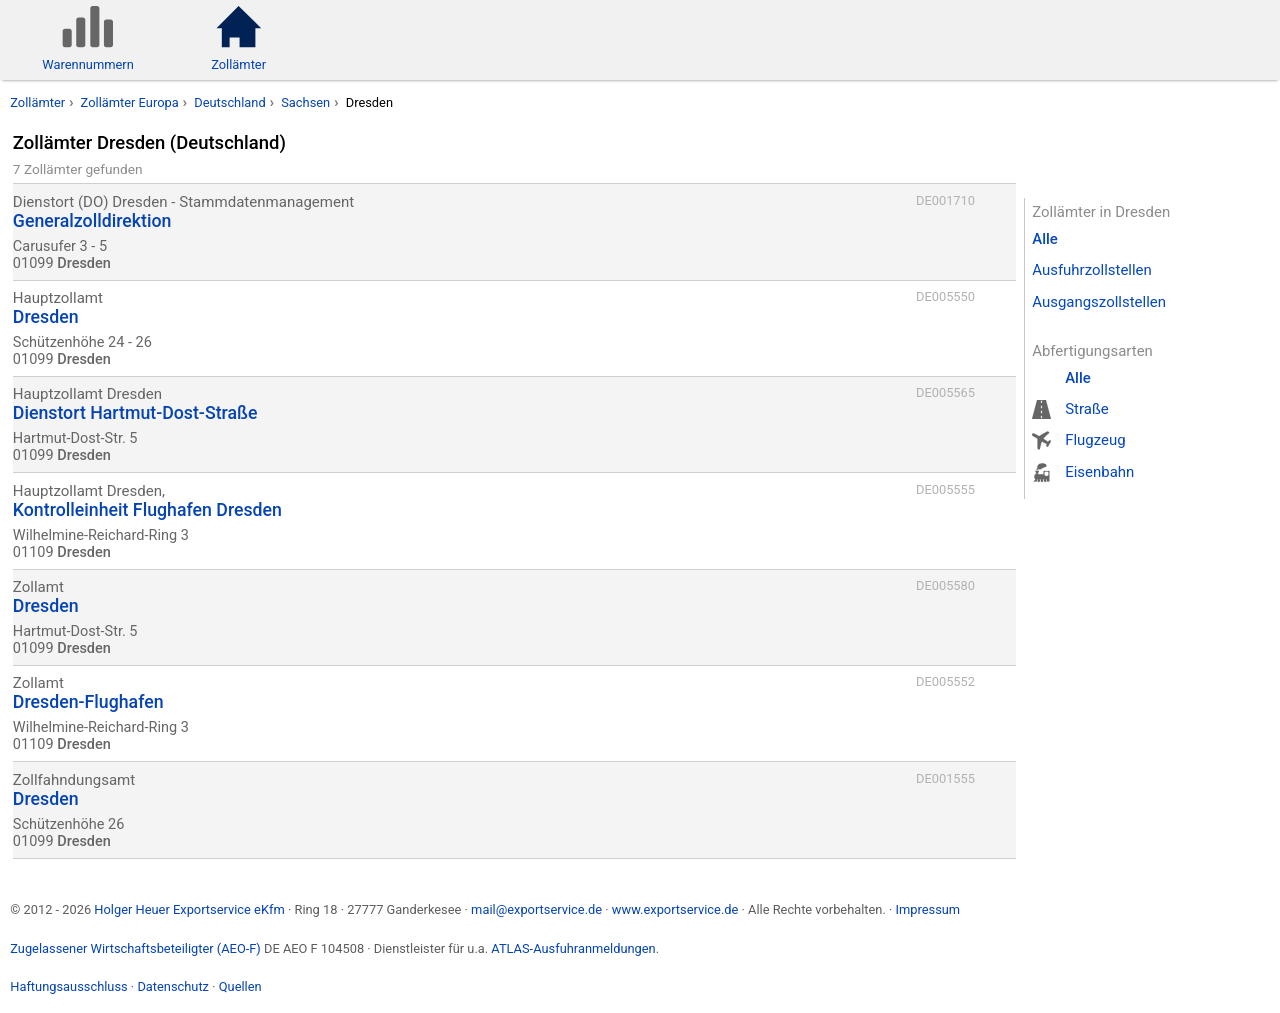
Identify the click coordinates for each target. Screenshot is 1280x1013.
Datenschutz (173, 986)
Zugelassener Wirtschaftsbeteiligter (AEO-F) (135, 948)
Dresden (369, 102)
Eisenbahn (1099, 472)
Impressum (927, 909)
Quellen (240, 986)
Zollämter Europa (130, 102)
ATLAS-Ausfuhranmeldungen (573, 948)
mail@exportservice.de (536, 909)
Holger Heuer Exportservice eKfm (189, 909)
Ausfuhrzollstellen (1092, 270)
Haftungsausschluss (68, 986)
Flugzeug (1095, 440)
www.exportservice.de (675, 909)
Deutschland (229, 102)
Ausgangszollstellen (1099, 302)
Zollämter (37, 102)
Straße (1087, 409)
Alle (1045, 239)
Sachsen (305, 102)
